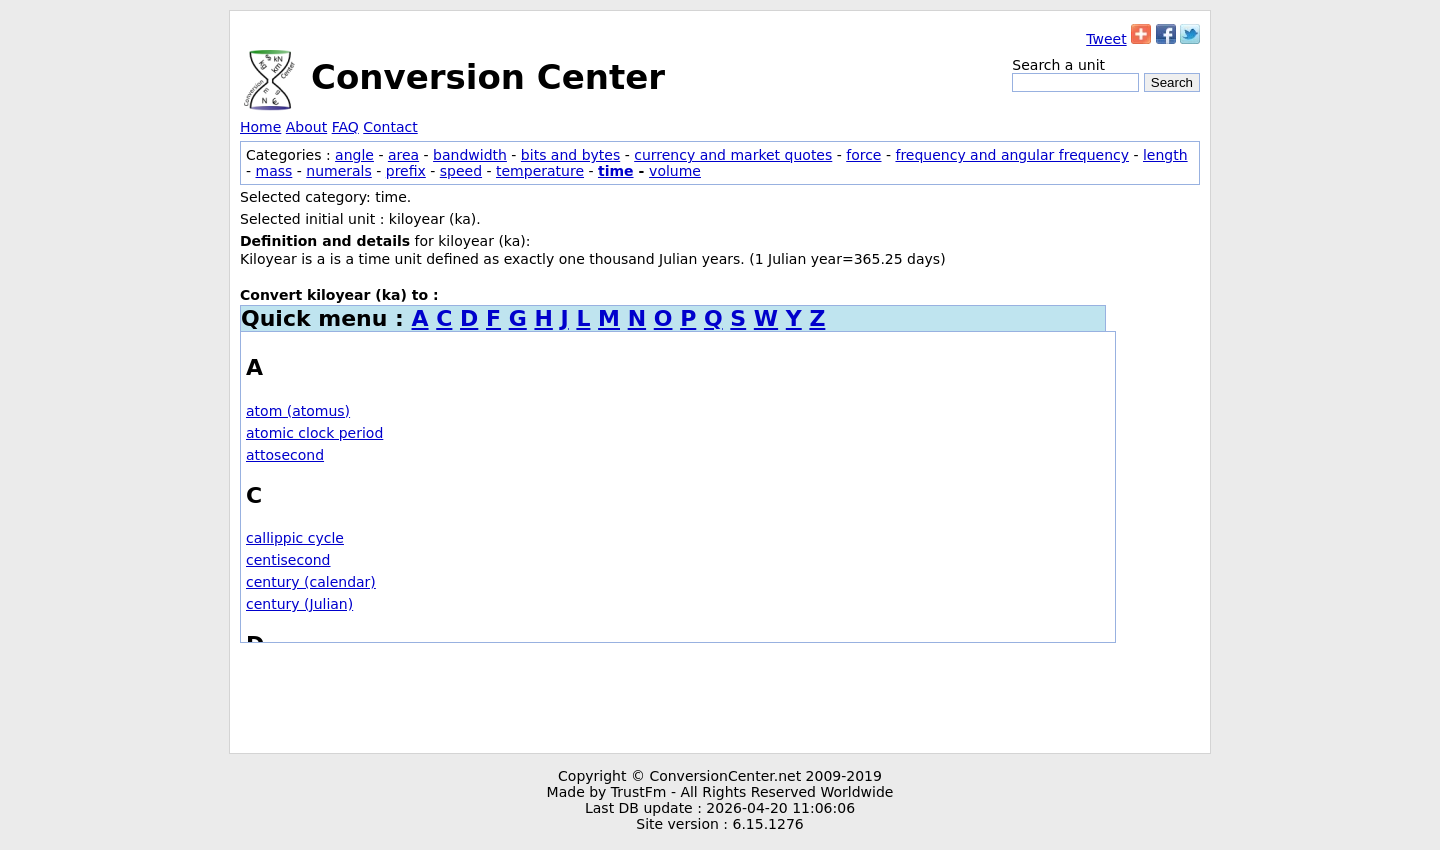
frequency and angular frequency (1012, 155)
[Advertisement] (720, 698)
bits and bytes (570, 155)
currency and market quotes (733, 155)
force (863, 155)
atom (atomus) (298, 411)
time (616, 171)
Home (260, 127)
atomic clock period (314, 433)
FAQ (345, 127)
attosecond (285, 455)
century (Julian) (299, 604)
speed (461, 171)
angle (354, 155)
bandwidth (470, 155)
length (1165, 155)
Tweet (1106, 39)
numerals (339, 171)
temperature (540, 171)
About (306, 127)
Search (1172, 82)
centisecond (288, 560)
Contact (390, 127)
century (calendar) (311, 582)
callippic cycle (295, 538)
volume (675, 171)
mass (274, 171)
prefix (406, 171)
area (403, 155)
